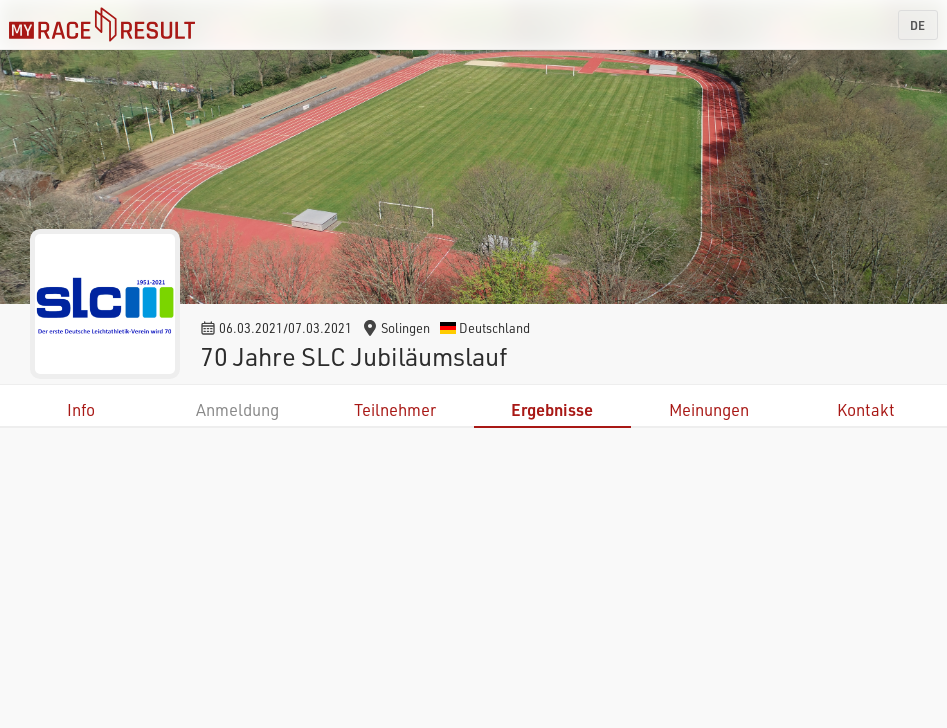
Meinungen (709, 409)
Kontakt (866, 409)
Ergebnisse (552, 409)
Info (81, 409)
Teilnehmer (395, 409)
